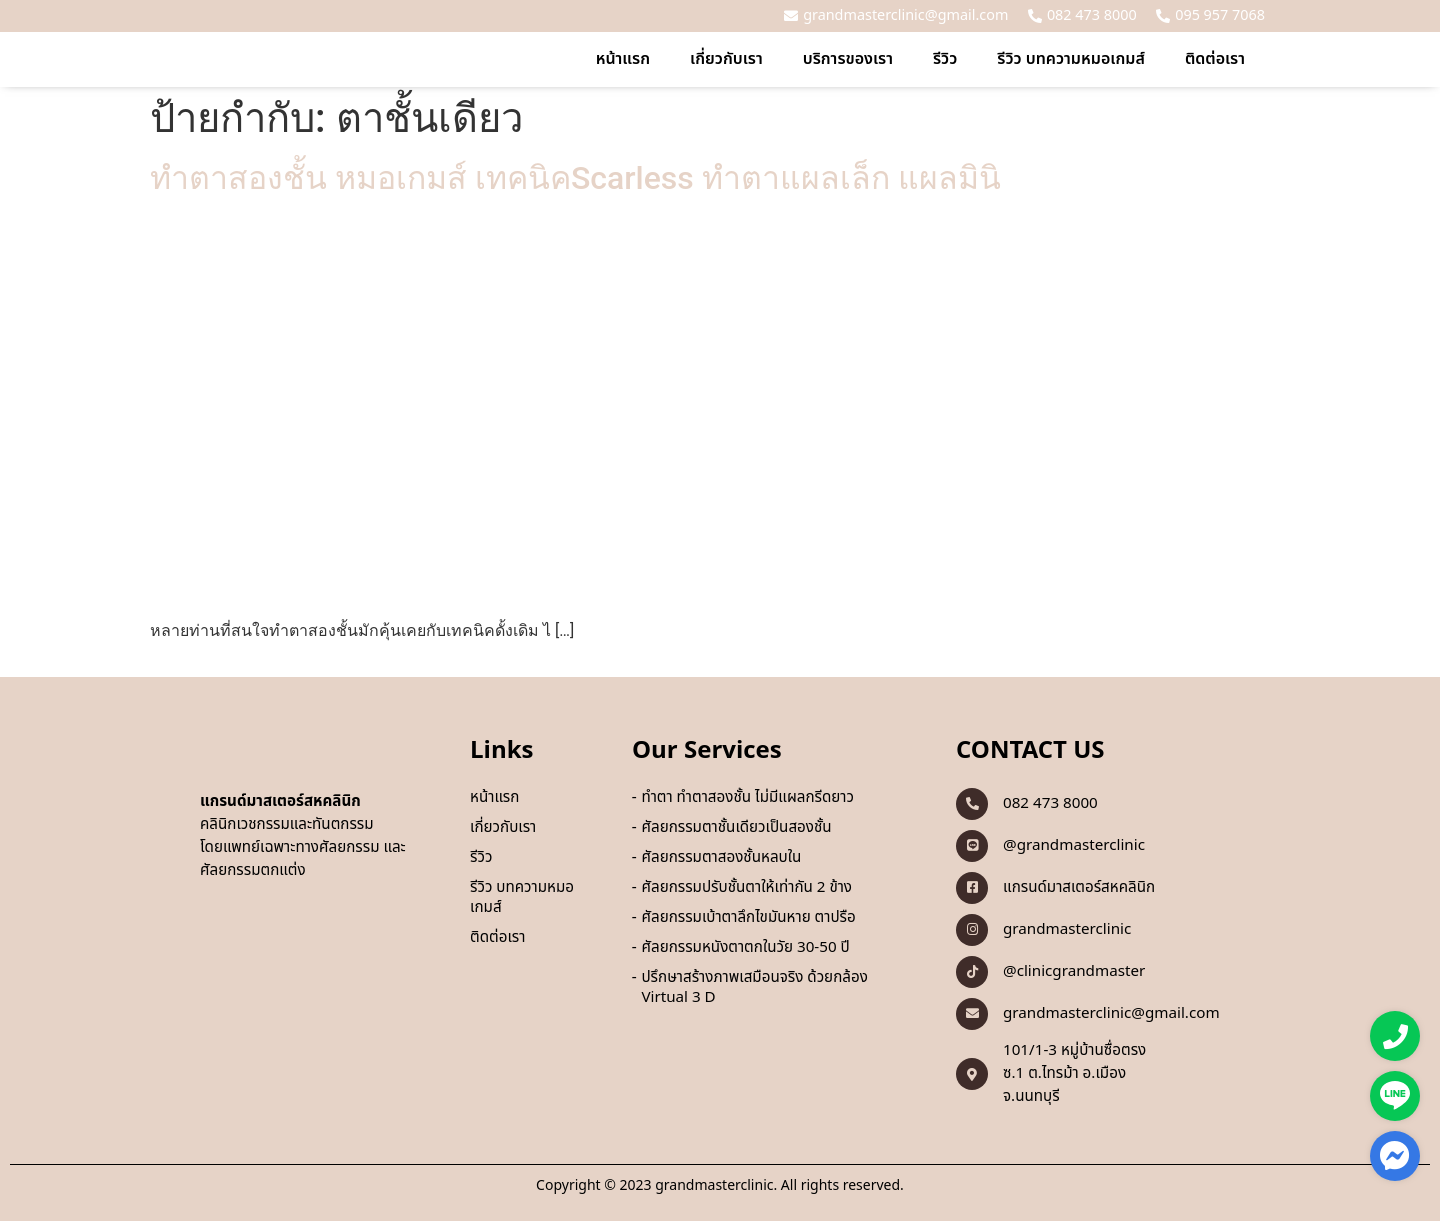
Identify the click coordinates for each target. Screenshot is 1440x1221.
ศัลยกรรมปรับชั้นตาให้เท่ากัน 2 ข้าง (746, 888)
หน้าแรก (623, 59)
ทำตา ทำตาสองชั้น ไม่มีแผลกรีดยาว (747, 798)
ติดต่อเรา (1215, 59)
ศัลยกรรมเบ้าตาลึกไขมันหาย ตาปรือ (748, 918)
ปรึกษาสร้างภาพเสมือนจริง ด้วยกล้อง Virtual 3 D (754, 988)
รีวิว (945, 59)
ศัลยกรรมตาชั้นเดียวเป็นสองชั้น (736, 828)
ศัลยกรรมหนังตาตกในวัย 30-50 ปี (745, 948)
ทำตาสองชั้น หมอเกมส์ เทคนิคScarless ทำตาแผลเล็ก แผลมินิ (575, 178)
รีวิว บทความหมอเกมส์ (1071, 59)
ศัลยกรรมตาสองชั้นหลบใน (721, 858)
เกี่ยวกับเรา (726, 59)
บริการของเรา (848, 59)
